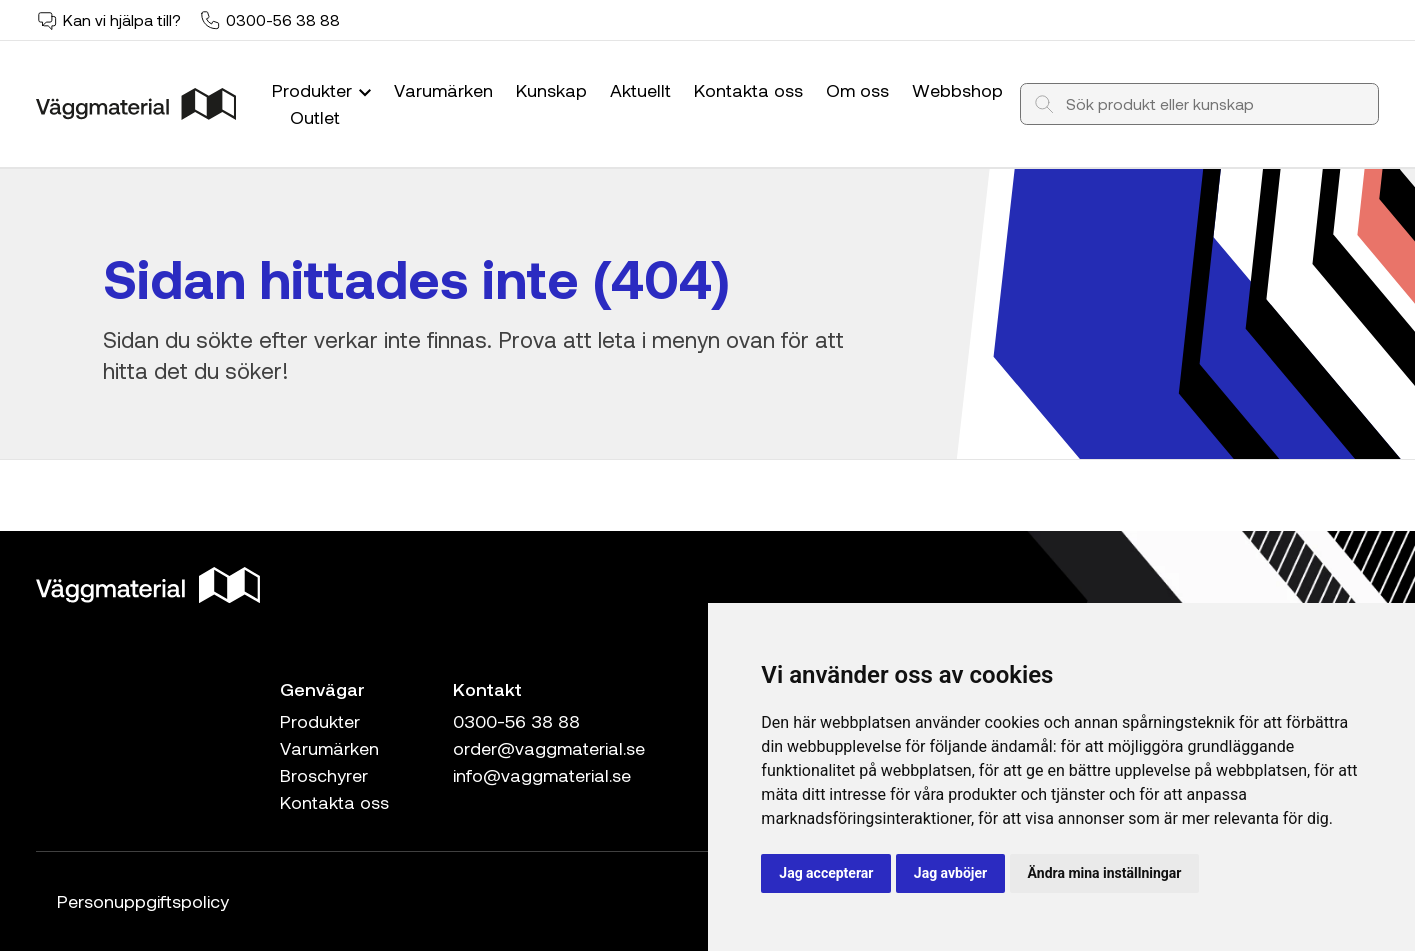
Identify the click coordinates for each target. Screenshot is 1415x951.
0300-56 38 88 (283, 19)
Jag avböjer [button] (950, 873)
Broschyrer (324, 775)
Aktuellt (640, 90)
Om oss (857, 90)
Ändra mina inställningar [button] (1105, 873)
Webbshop (957, 90)
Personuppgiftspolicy (143, 901)
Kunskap (551, 90)
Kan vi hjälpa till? (122, 19)
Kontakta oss (748, 90)
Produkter (324, 90)
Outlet (315, 117)
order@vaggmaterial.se (549, 748)
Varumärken (443, 90)
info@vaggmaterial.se (542, 775)
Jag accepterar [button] (826, 873)
